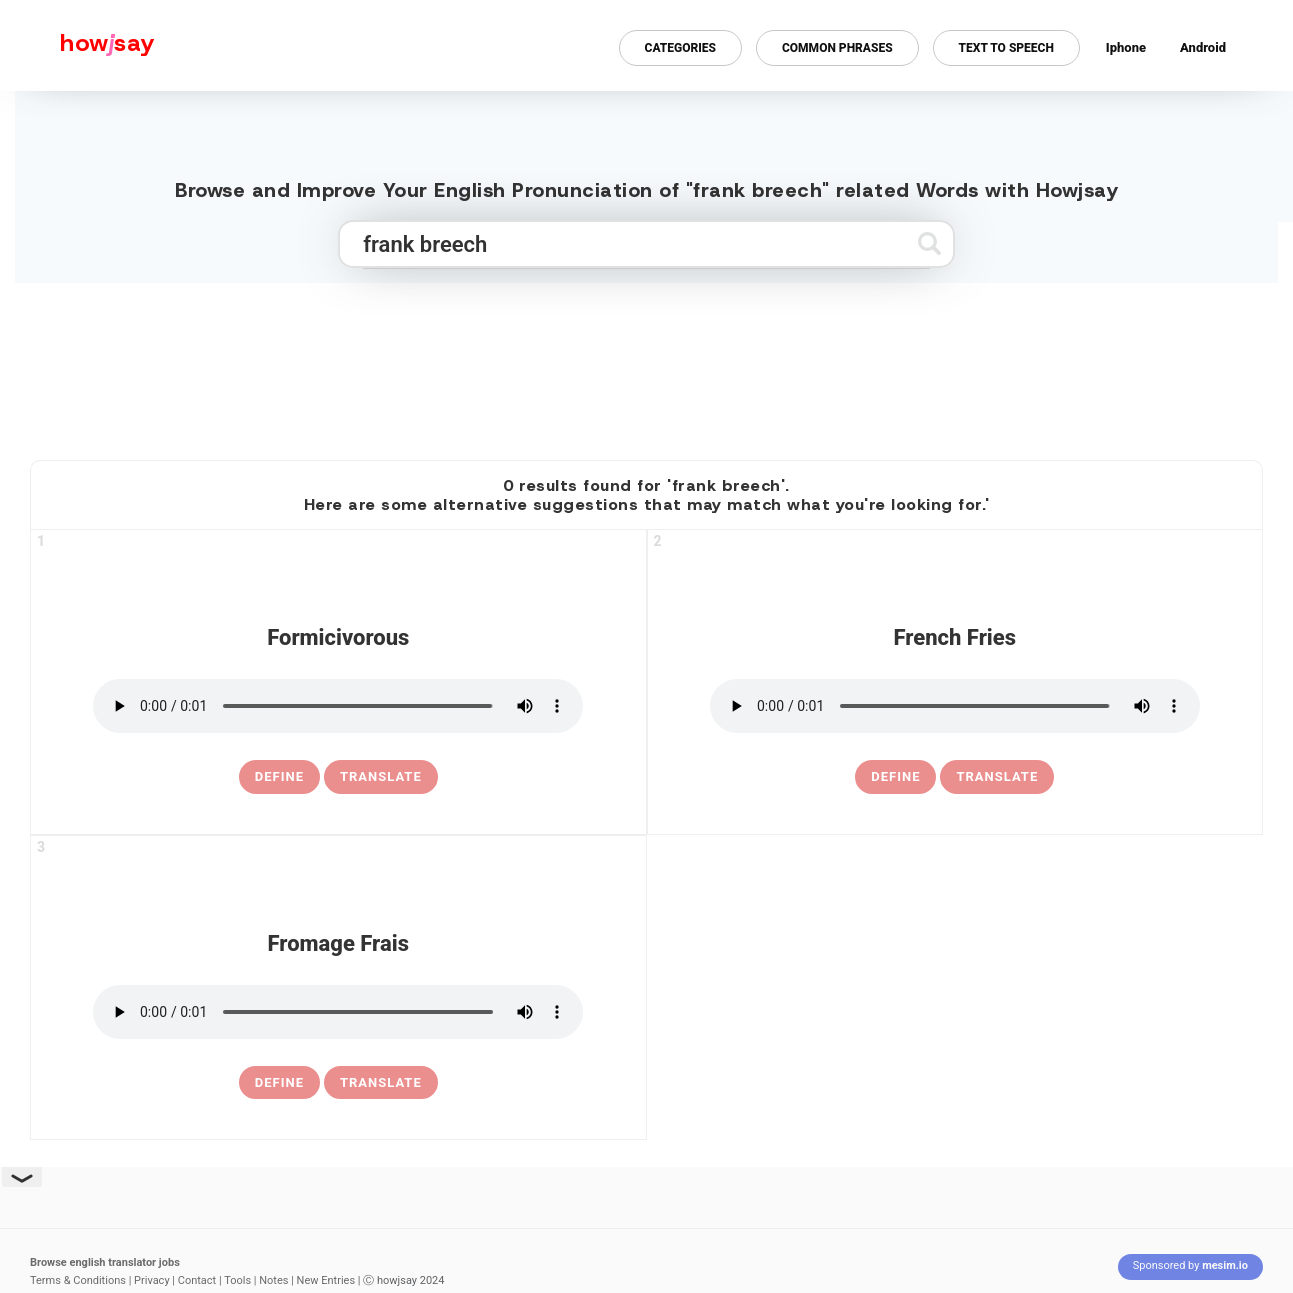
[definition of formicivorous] (279, 777)
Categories (680, 48)
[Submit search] (929, 243)
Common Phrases (837, 48)
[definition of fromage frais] (279, 1083)
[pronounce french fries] (955, 706)
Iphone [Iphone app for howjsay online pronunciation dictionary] (1126, 47)
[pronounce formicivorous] (338, 706)
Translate (381, 776)
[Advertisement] (647, 363)
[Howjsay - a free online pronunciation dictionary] (77, 45)
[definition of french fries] (895, 777)
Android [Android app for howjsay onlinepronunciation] (1203, 47)
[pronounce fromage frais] (338, 1012)
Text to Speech (1006, 48)
